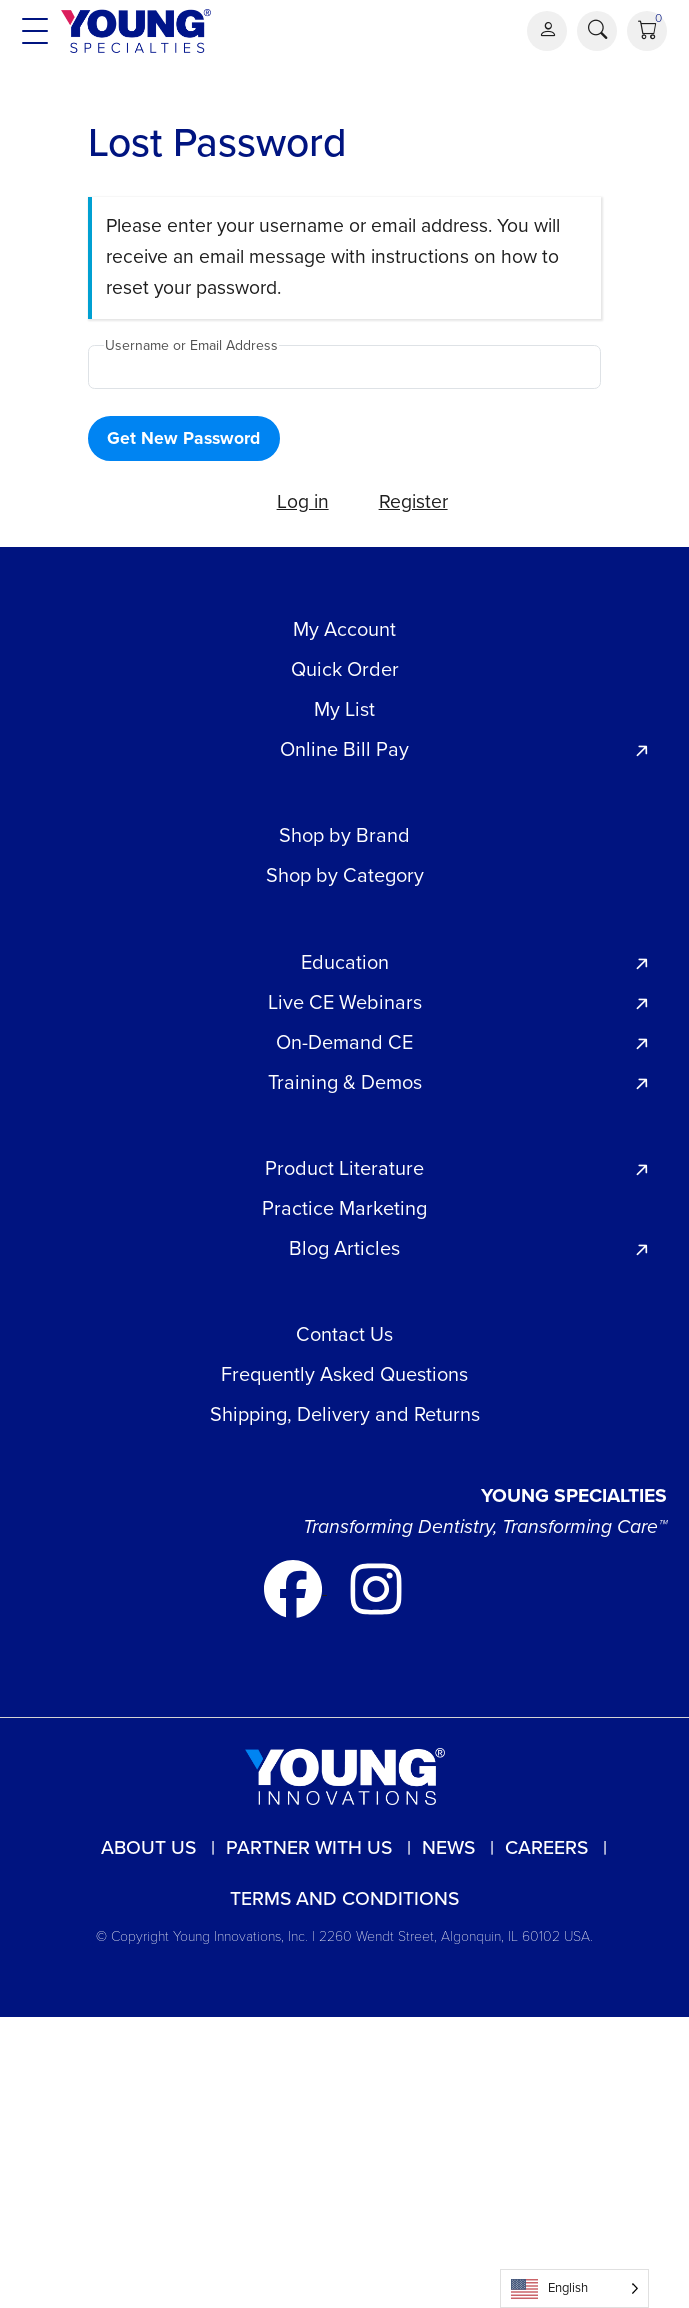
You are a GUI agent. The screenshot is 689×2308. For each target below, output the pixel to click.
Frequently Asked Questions (344, 1374)
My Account (344, 629)
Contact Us (344, 1334)
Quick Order (345, 669)
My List (344, 709)
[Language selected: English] (574, 2288)
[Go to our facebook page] (295, 1587)
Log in (303, 501)
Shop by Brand (344, 835)
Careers (546, 1847)
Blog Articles (344, 1248)
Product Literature (344, 1168)
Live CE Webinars (345, 1002)
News (448, 1847)
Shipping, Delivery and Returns (345, 1414)
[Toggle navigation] (35, 31)
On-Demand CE (344, 1042)
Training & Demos (345, 1082)
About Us (148, 1847)
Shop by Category (345, 875)
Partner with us (309, 1847)
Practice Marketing (344, 1208)
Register (413, 501)
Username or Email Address (191, 346)
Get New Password (183, 438)
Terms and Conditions (344, 1898)
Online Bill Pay (344, 749)
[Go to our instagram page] (376, 1587)
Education (345, 962)
